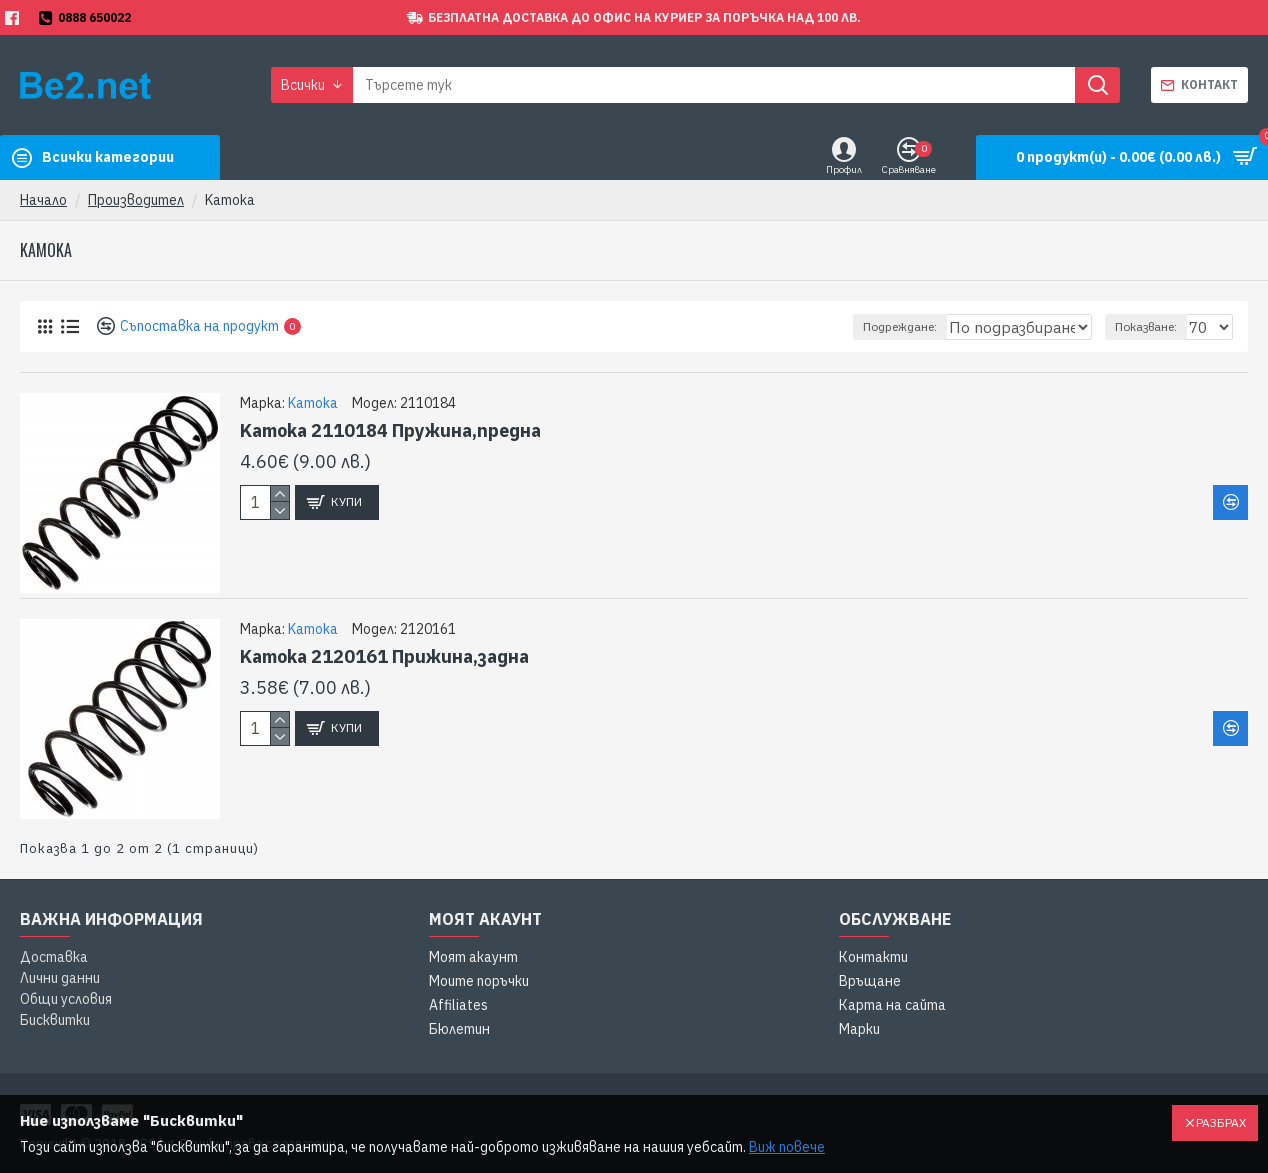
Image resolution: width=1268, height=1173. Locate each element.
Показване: (1152, 326)
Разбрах (1221, 1122)
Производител (136, 200)
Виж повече (787, 1147)
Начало (43, 200)
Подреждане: (856, 326)
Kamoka (313, 403)
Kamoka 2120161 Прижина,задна (384, 656)
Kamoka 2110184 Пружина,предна (390, 430)
